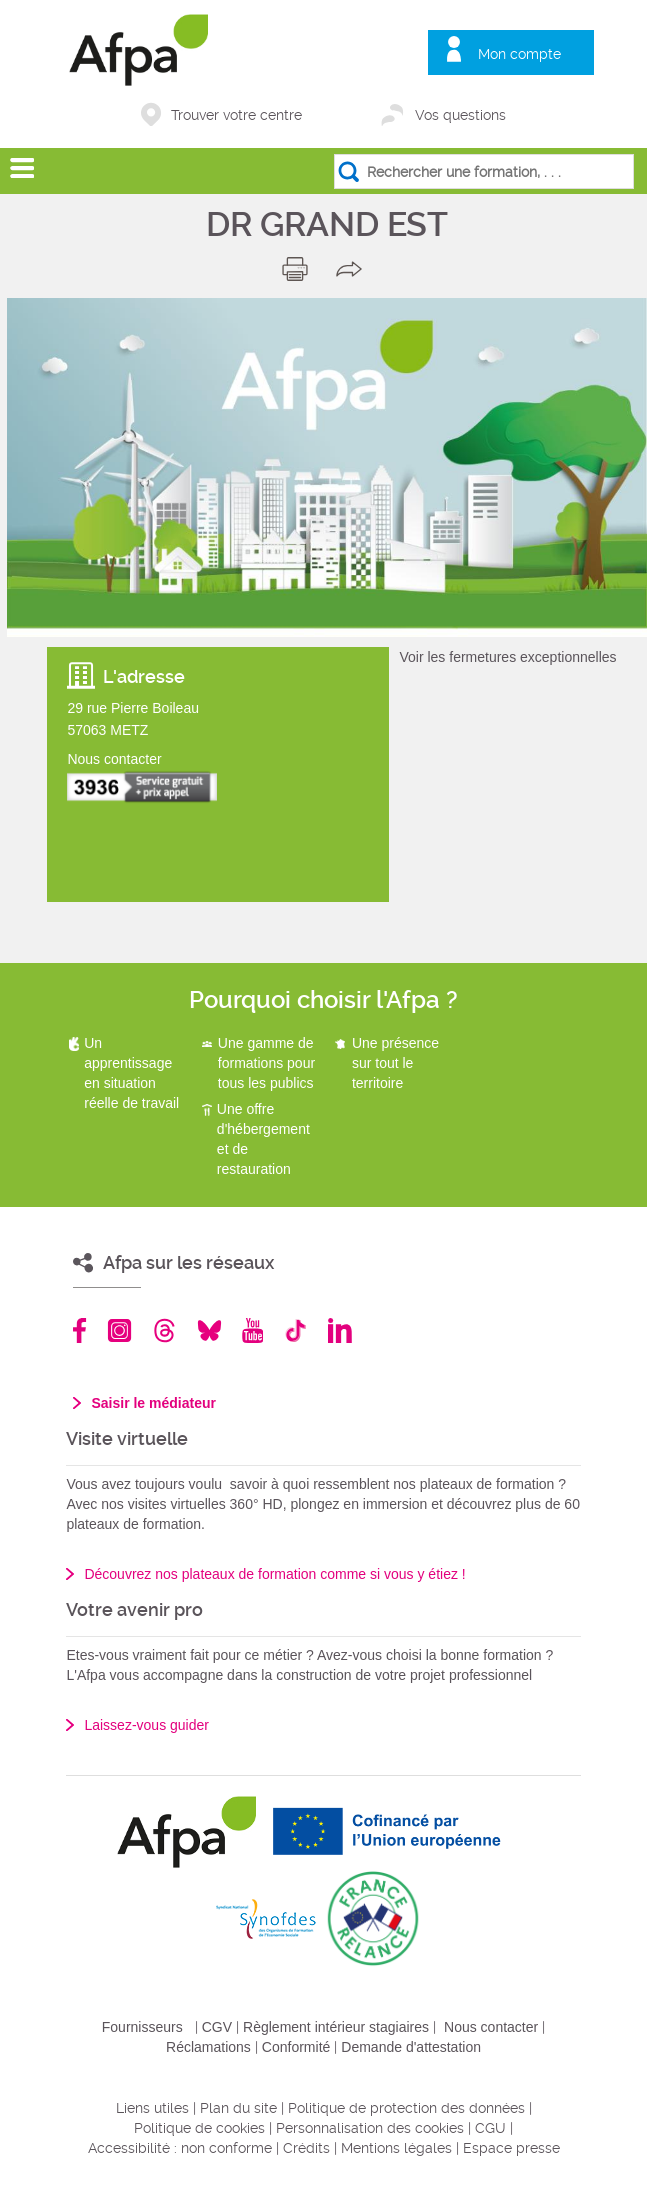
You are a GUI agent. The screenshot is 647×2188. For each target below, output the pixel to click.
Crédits (306, 2148)
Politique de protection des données (406, 2108)
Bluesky (209, 1330)
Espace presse (511, 2148)
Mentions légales (396, 2148)
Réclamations (208, 2047)
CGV (217, 2027)
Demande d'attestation (411, 2047)
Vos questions (460, 115)
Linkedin (340, 1330)
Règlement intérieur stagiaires (336, 2027)
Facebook (80, 1330)
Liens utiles (152, 2108)
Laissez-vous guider (146, 1725)
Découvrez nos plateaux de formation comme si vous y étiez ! (274, 1574)
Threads (164, 1330)
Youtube (252, 1330)
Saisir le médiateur (153, 1403)
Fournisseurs (142, 2027)
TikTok (295, 1330)
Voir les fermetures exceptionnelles (507, 657)
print (299, 269)
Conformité (296, 2047)
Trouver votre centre (236, 115)
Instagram (119, 1330)
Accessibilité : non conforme (180, 2148)
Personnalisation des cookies (370, 2128)
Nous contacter (491, 2027)
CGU (490, 2128)
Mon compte (519, 54)
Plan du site (238, 2108)
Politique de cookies (199, 2128)
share (353, 269)
